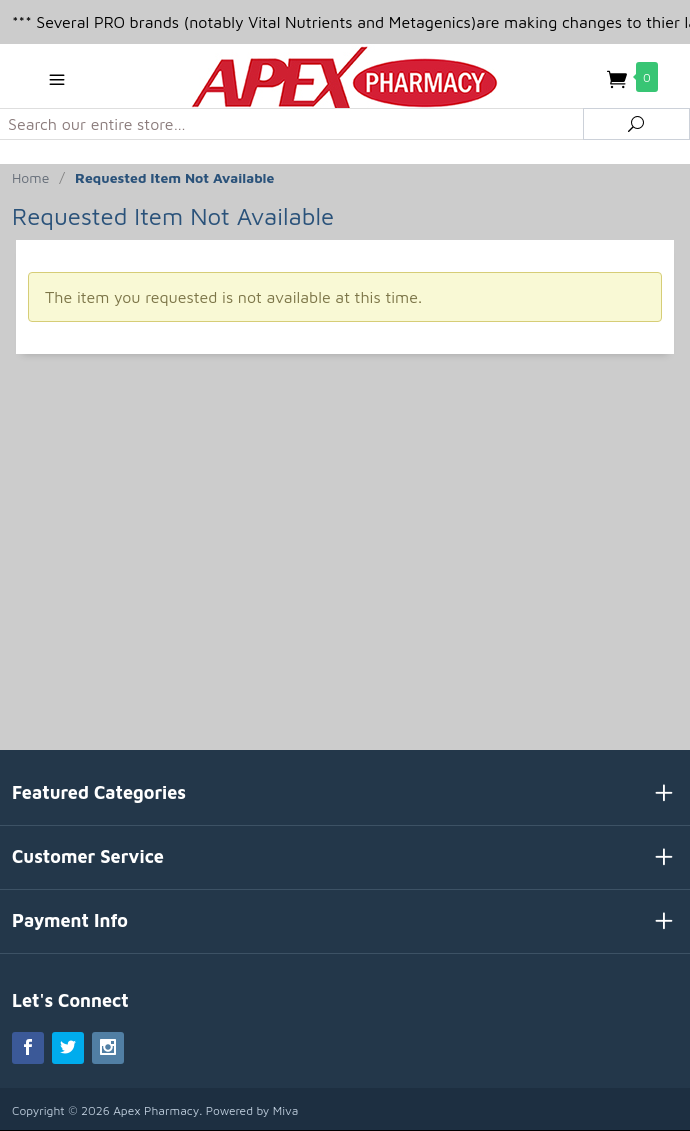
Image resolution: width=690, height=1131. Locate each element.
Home (30, 177)
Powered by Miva (252, 1110)
